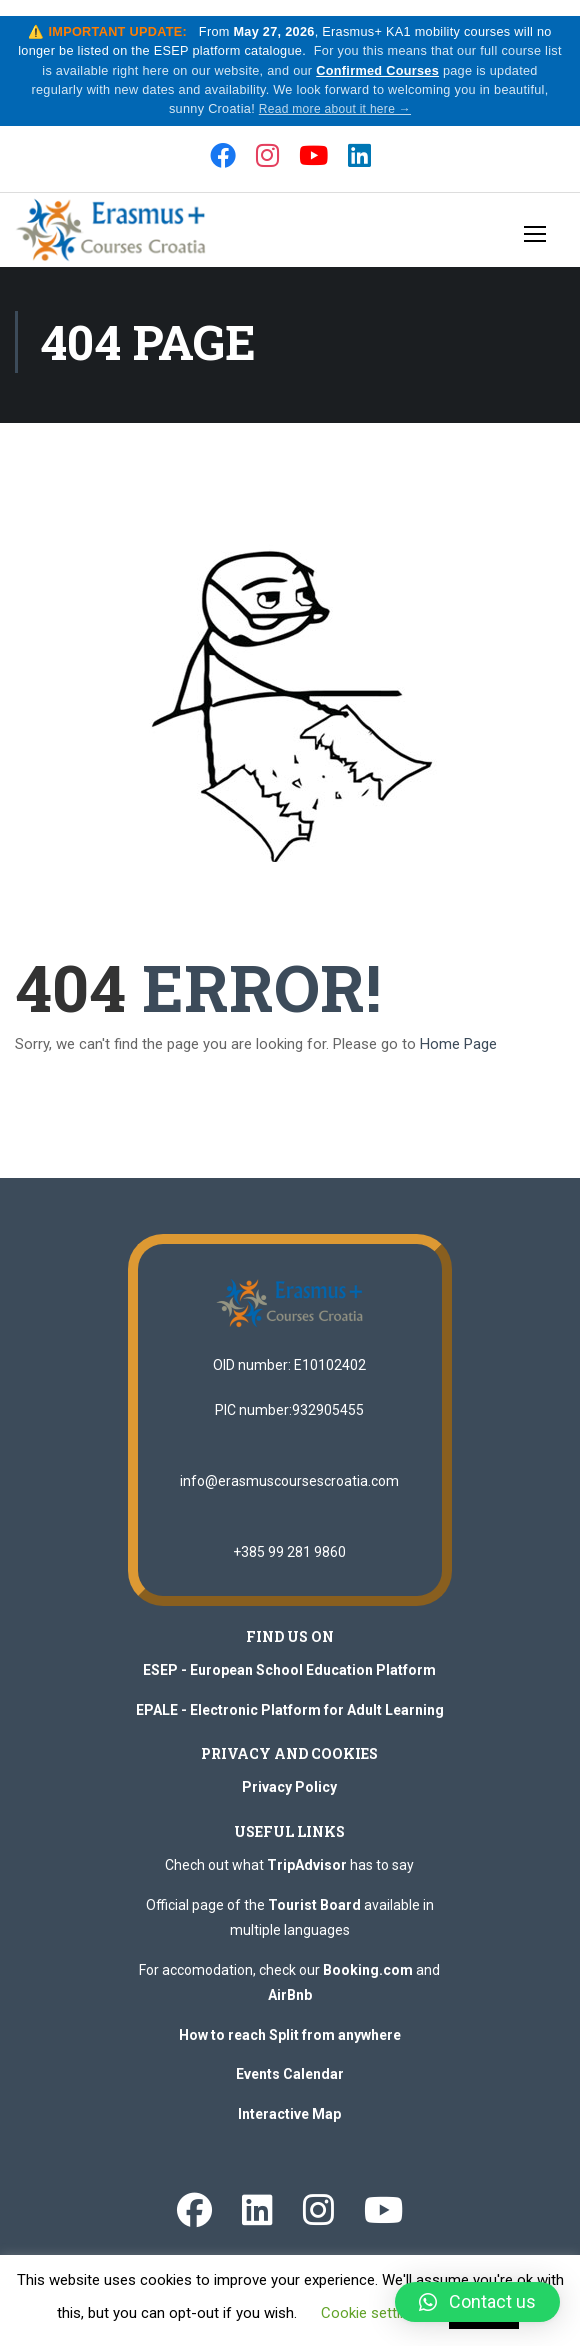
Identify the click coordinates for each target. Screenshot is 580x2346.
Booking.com (368, 1982)
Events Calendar (290, 2087)
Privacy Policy (289, 1800)
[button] (477, 2302)
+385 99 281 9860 (289, 1565)
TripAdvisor (307, 1878)
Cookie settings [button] (372, 2313)
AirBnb (290, 2008)
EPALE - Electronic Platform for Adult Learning (290, 1722)
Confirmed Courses (390, 72)
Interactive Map (289, 2126)
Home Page (458, 1057)
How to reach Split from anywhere (290, 2047)
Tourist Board (314, 1917)
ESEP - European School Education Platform (289, 1683)
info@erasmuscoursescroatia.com (289, 1494)
